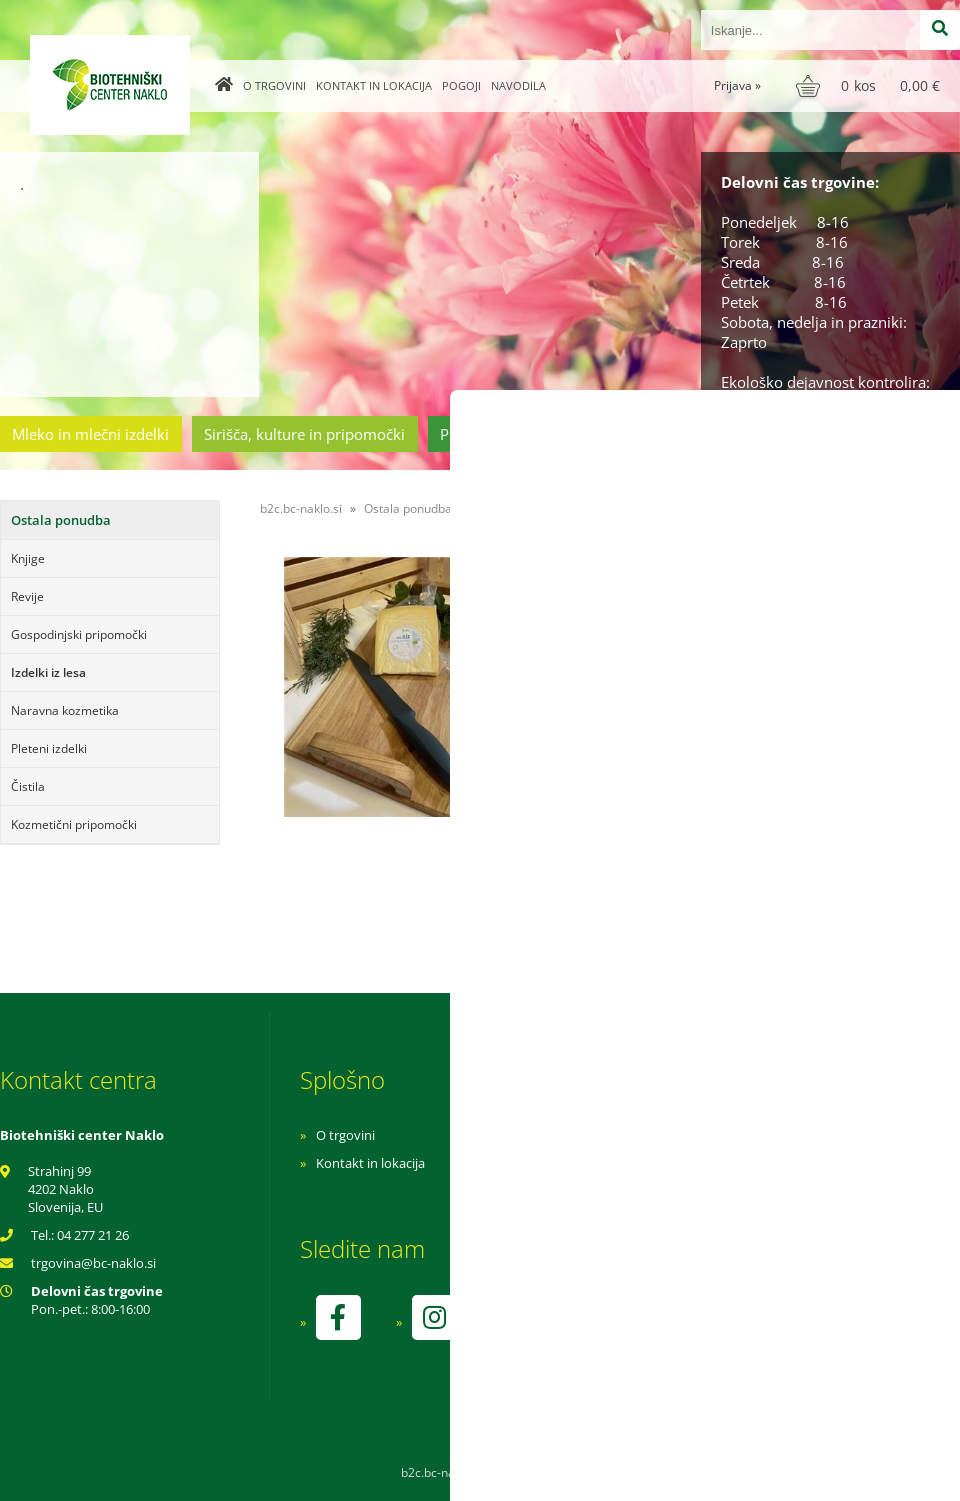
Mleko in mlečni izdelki (90, 434)
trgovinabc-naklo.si (93, 1263)
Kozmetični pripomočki (74, 824)
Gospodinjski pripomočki (79, 634)
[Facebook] (338, 1317)
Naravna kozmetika (65, 710)
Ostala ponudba (883, 434)
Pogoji (461, 85)
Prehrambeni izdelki (509, 434)
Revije (27, 596)
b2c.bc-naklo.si (301, 508)
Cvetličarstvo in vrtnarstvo (703, 434)
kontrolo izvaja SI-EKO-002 (663, 1332)
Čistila (28, 786)
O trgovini (274, 85)
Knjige (28, 558)
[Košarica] (870, 86)
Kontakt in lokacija (374, 85)
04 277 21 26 (93, 1235)
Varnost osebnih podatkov (664, 1191)
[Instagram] (434, 1317)
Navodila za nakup (640, 1135)
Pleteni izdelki (49, 748)
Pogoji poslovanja (637, 1163)
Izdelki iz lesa (48, 672)
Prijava (737, 85)
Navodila (518, 85)
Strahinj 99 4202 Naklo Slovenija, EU (65, 1189)
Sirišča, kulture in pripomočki (304, 434)
